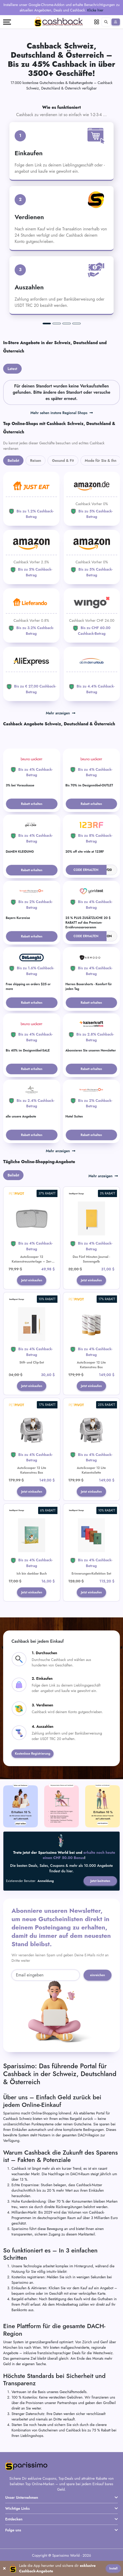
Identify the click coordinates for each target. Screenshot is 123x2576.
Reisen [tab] (35, 460)
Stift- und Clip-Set (31, 1362)
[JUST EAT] (31, 499)
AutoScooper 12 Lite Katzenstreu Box (91, 1365)
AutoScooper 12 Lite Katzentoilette (91, 1471)
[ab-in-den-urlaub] (92, 674)
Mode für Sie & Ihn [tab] (100, 460)
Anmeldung (46, 1882)
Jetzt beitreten (100, 1882)
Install (113, 2568)
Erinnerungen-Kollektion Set (91, 1575)
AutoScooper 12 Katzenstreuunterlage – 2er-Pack (32, 1261)
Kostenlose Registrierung (32, 1755)
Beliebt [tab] (13, 460)
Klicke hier (95, 10)
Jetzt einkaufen (31, 1280)
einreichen (97, 1977)
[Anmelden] (116, 22)
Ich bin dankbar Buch (31, 1575)
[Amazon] (92, 499)
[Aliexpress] (31, 674)
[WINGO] (92, 615)
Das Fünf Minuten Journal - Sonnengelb (91, 1259)
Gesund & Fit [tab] (63, 460)
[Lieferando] (31, 615)
